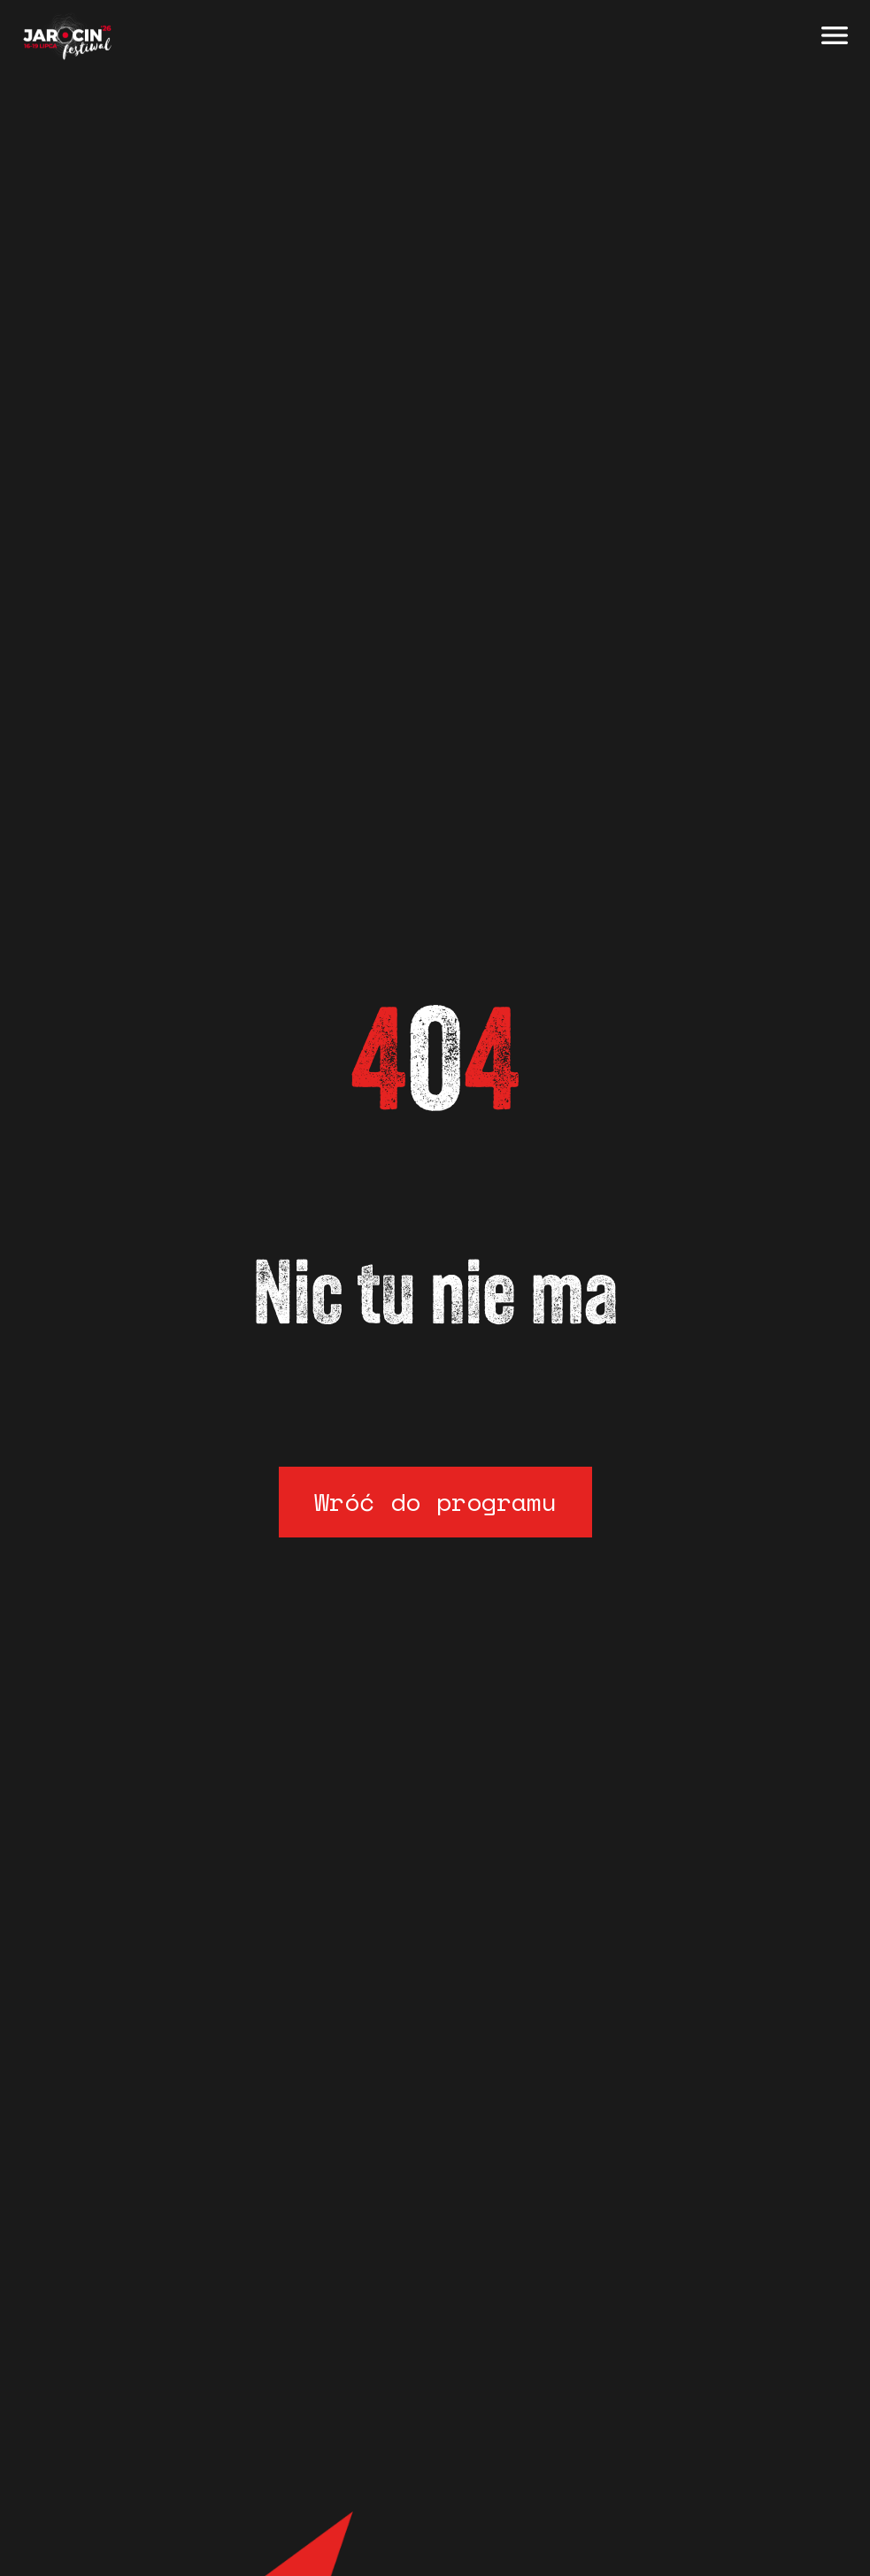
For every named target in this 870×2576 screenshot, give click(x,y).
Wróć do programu (435, 1502)
